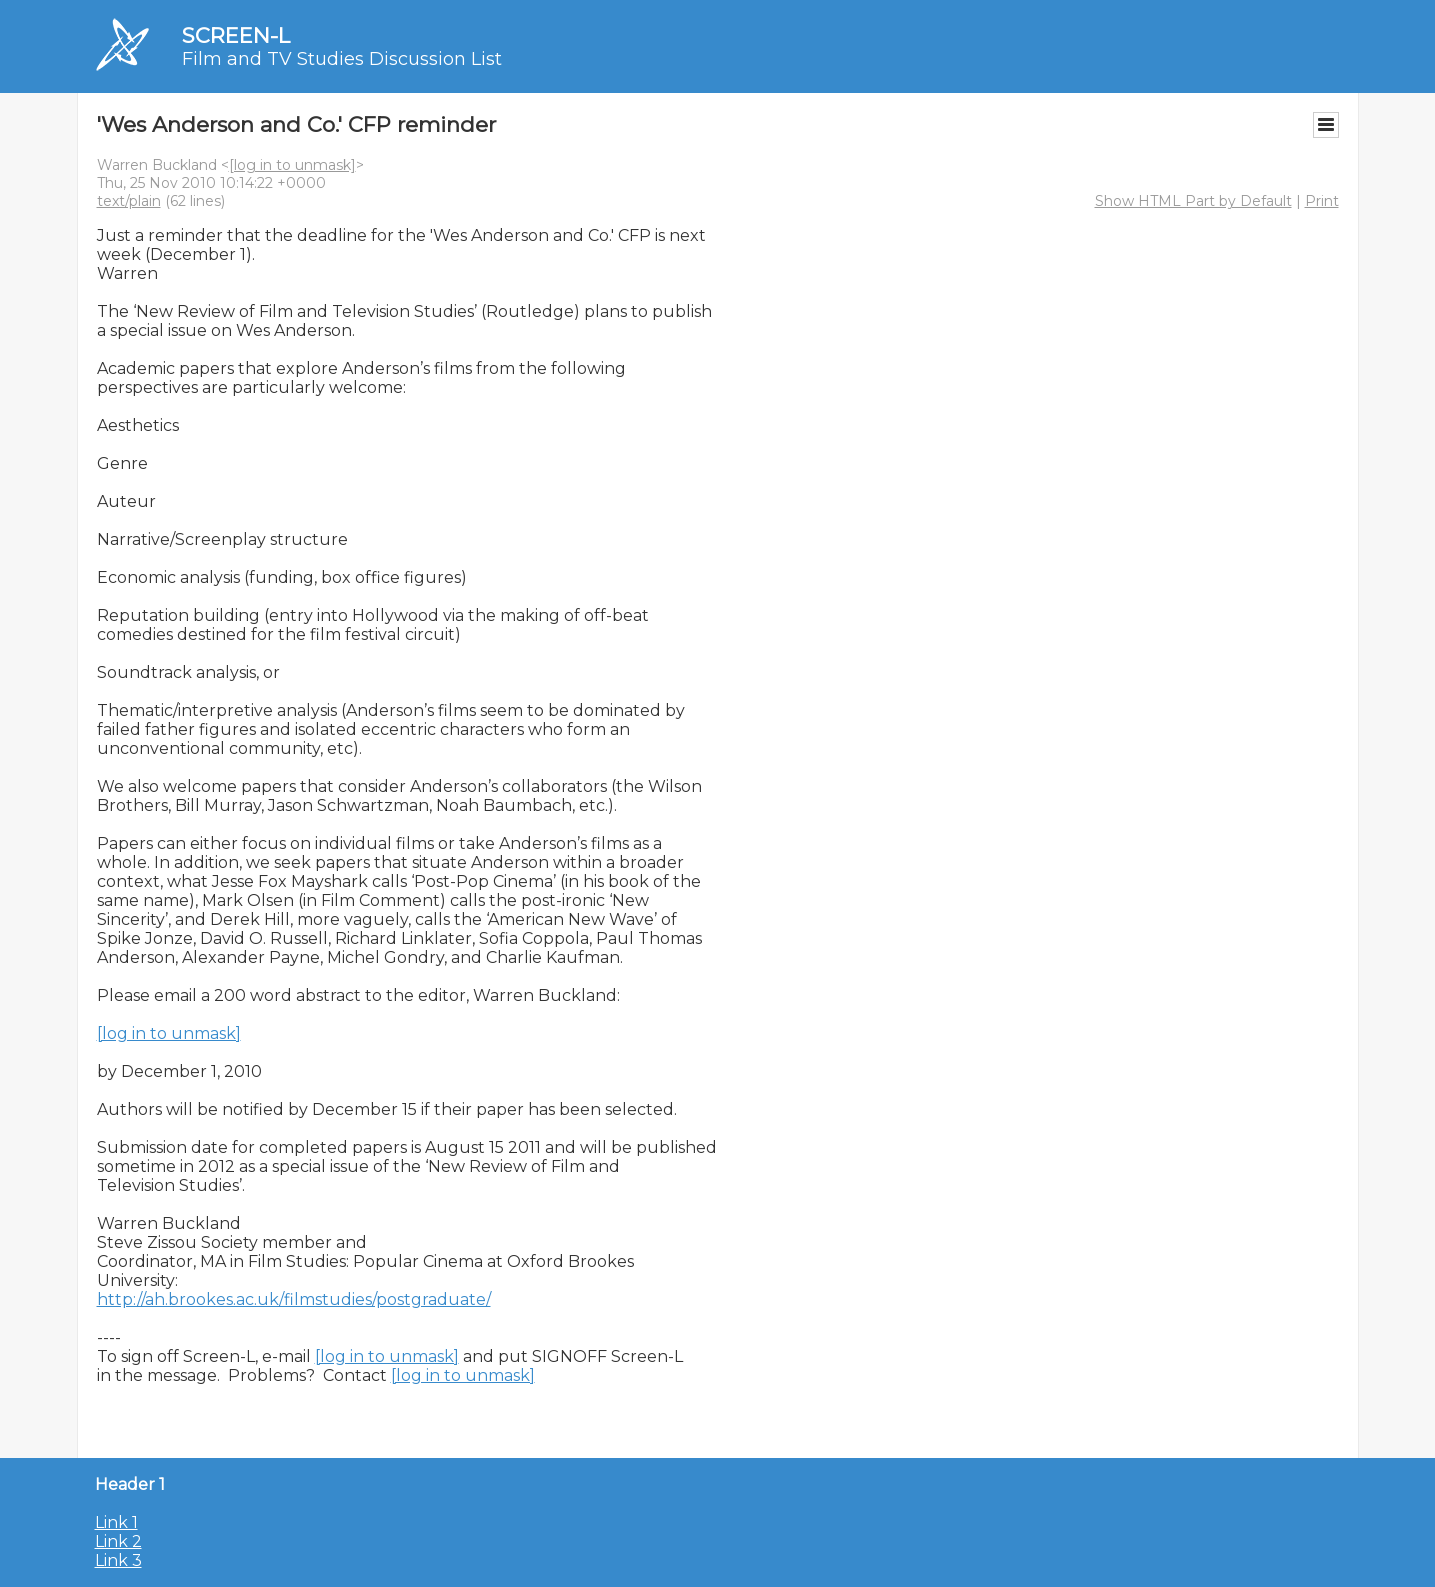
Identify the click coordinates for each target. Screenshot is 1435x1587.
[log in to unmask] (292, 165)
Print (1322, 201)
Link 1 (116, 1522)
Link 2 (118, 1541)
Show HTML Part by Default (1193, 201)
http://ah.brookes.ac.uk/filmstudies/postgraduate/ (294, 1299)
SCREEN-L (236, 35)
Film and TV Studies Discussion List (342, 59)
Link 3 (118, 1560)
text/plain (129, 201)
